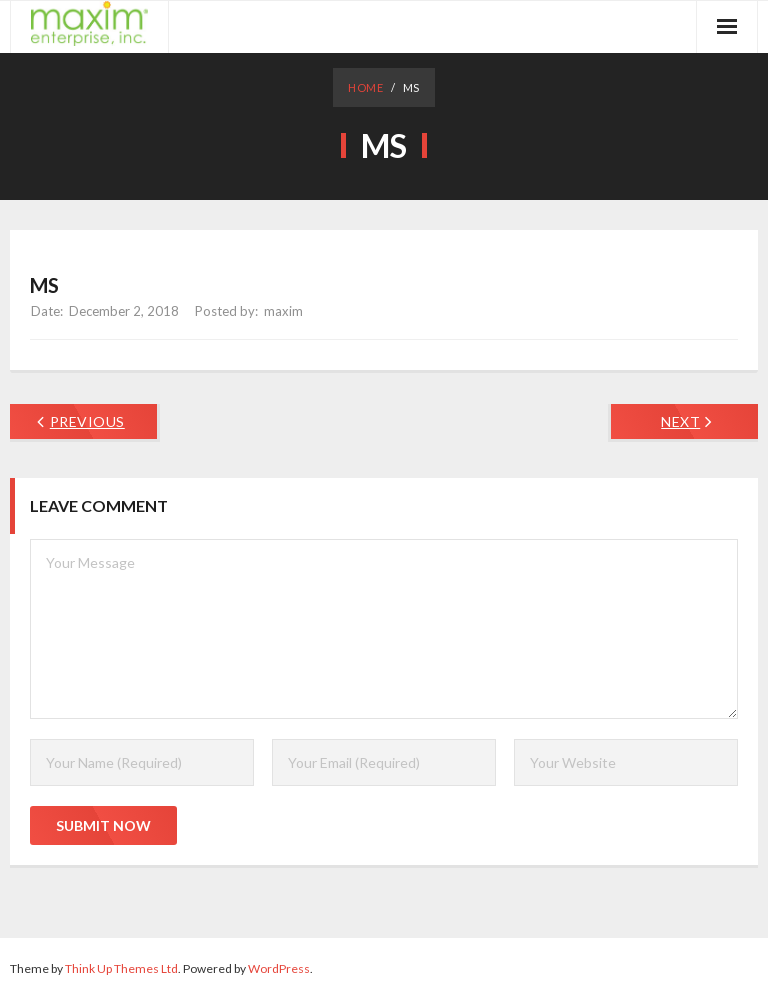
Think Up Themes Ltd (121, 968)
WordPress (279, 968)
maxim (283, 311)
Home (365, 87)
